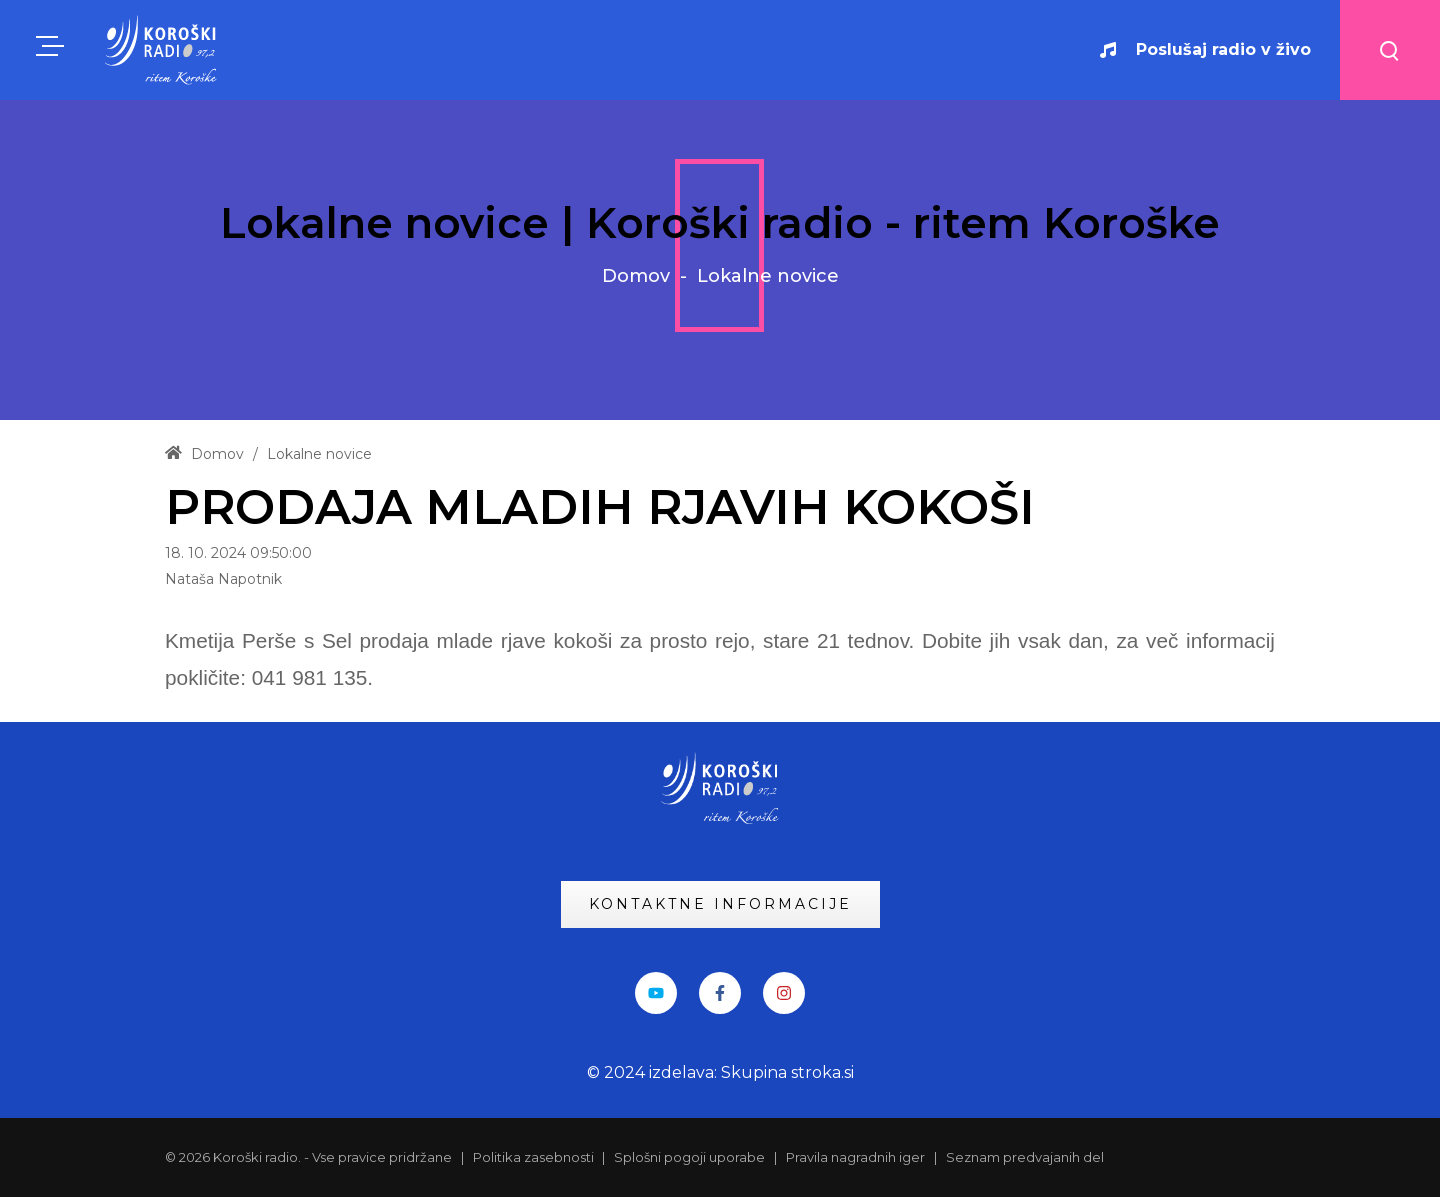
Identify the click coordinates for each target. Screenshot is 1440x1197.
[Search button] (1390, 50)
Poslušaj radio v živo (1205, 49)
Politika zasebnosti (535, 1157)
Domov (636, 276)
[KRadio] (162, 49)
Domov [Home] (204, 454)
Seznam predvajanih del (1025, 1157)
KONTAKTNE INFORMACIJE (720, 904)
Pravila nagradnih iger (855, 1157)
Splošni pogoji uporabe (689, 1157)
